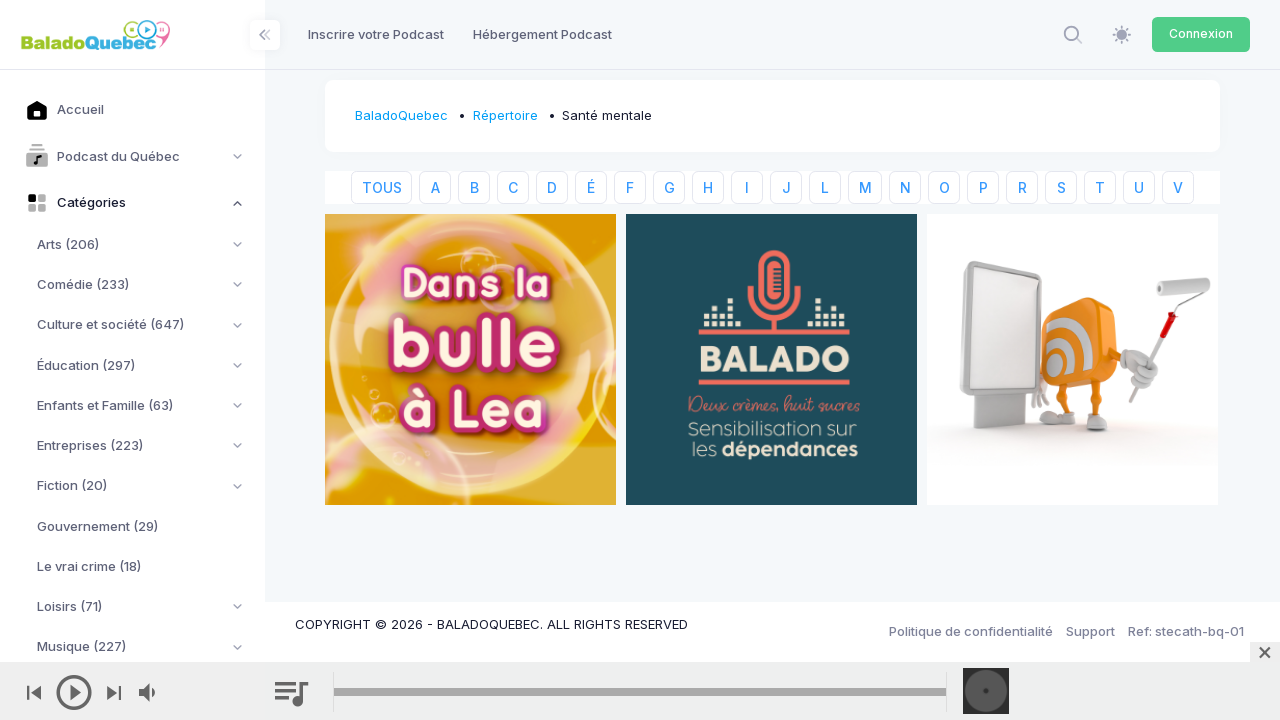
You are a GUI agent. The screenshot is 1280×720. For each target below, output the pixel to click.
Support (1090, 631)
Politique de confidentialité (971, 631)
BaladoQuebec (401, 115)
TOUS (382, 187)
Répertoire (505, 115)
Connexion (1201, 33)
